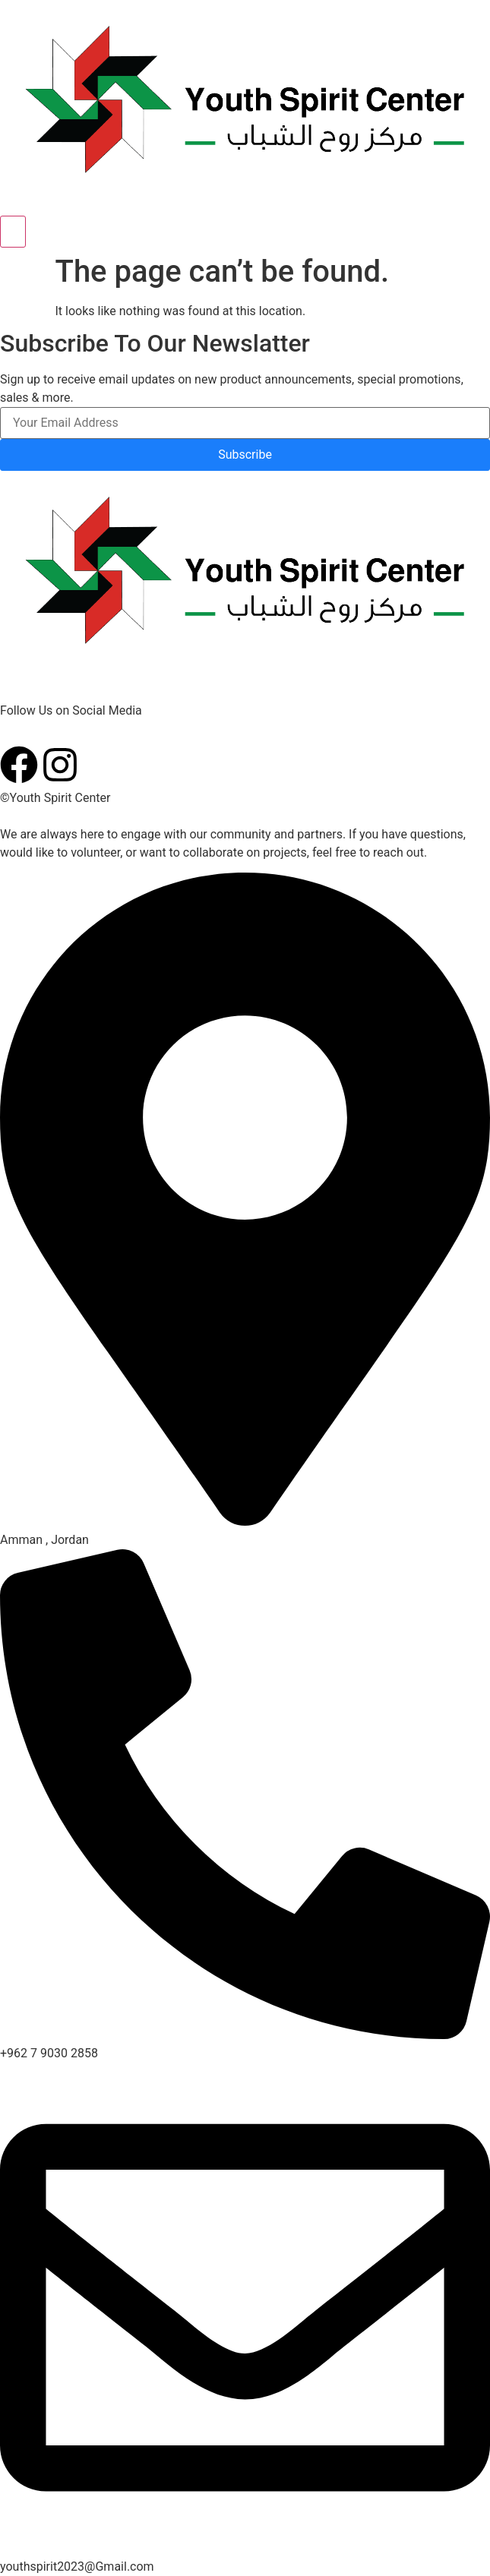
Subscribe (245, 454)
